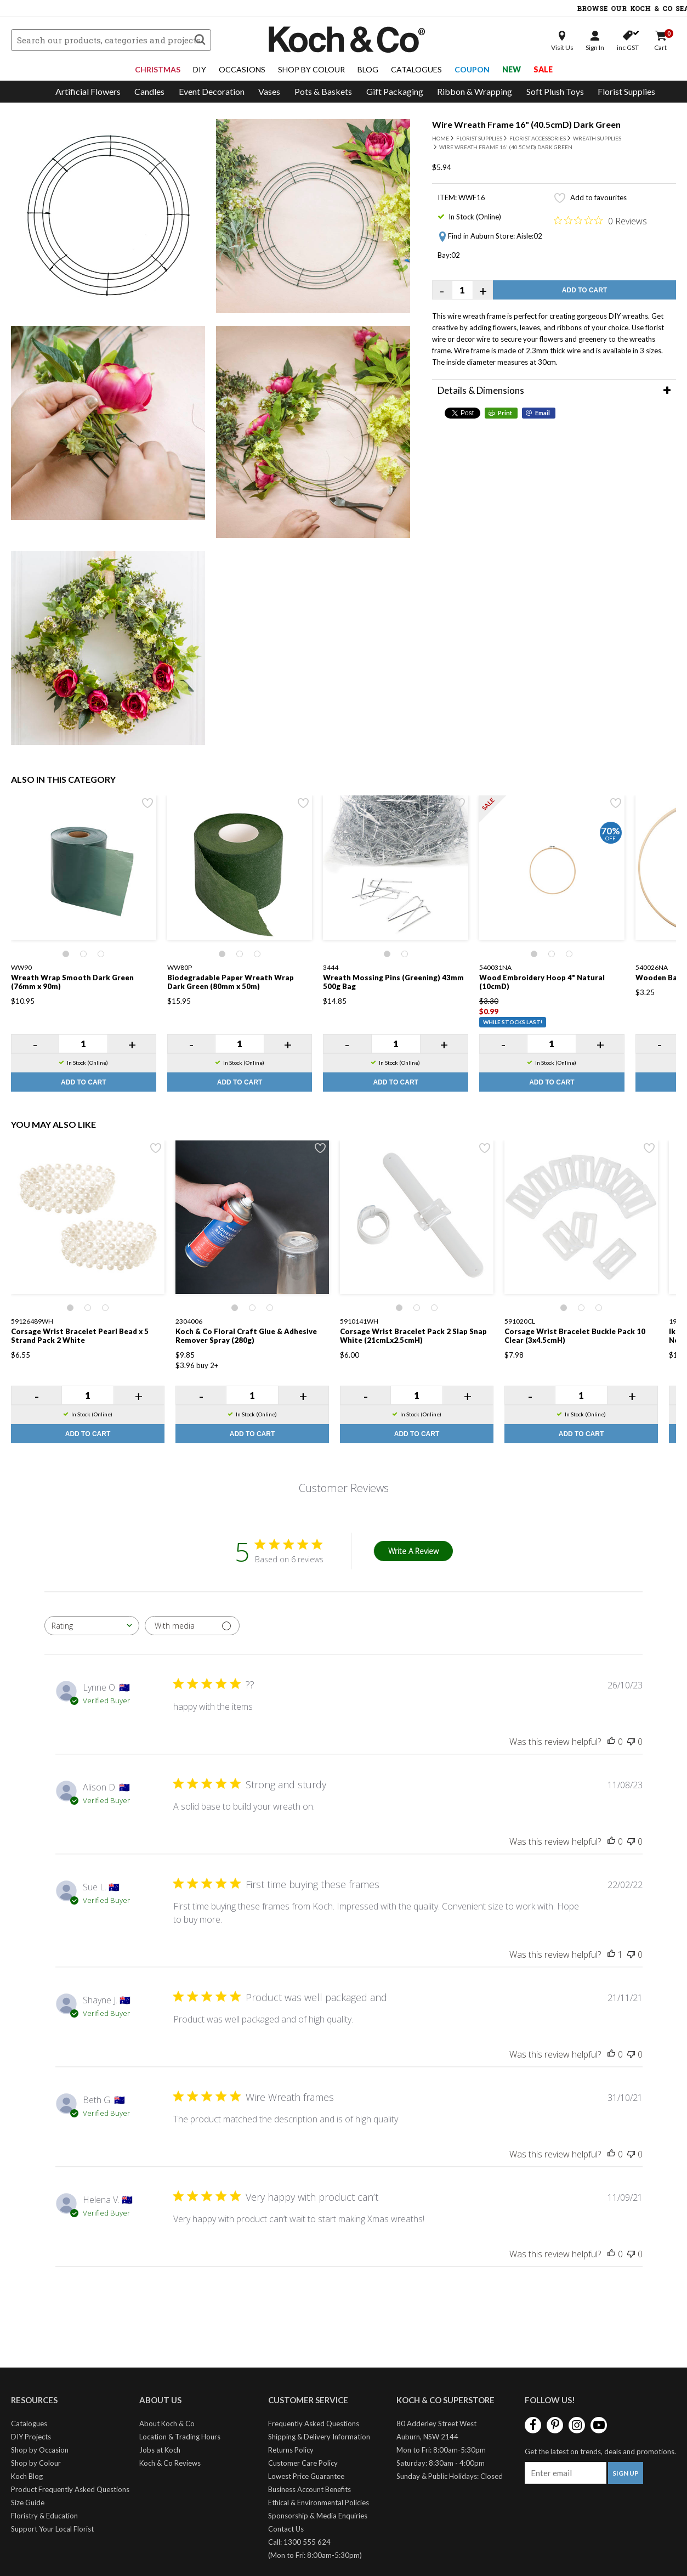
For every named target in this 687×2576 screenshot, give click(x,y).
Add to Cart (584, 290)
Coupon (472, 69)
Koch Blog (27, 2476)
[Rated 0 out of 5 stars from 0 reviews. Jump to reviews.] (600, 220)
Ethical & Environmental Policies (318, 2502)
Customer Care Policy (303, 2463)
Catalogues (416, 69)
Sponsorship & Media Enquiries (317, 2515)
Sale (543, 69)
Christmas (157, 69)
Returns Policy (291, 2449)
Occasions (242, 69)
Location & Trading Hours (179, 2436)
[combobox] (91, 1625)
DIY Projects (31, 2436)
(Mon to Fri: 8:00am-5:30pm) (315, 2555)
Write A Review (413, 1551)
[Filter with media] (192, 1625)
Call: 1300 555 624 (299, 2542)
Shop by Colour (36, 2463)
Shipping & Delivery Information (319, 2436)
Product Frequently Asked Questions (70, 2489)
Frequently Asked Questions (313, 2423)
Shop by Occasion (40, 2449)
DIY (199, 69)
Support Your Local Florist (52, 2528)
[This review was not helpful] (631, 1741)
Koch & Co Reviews (170, 2463)
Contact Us (286, 2528)
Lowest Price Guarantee (306, 2476)
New (511, 69)
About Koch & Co (167, 2423)
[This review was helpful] (611, 1741)
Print (505, 412)
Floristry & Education (44, 2515)
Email (542, 412)
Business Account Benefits (309, 2489)
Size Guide (27, 2502)
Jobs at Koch (159, 2449)
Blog (367, 69)
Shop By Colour (311, 69)
